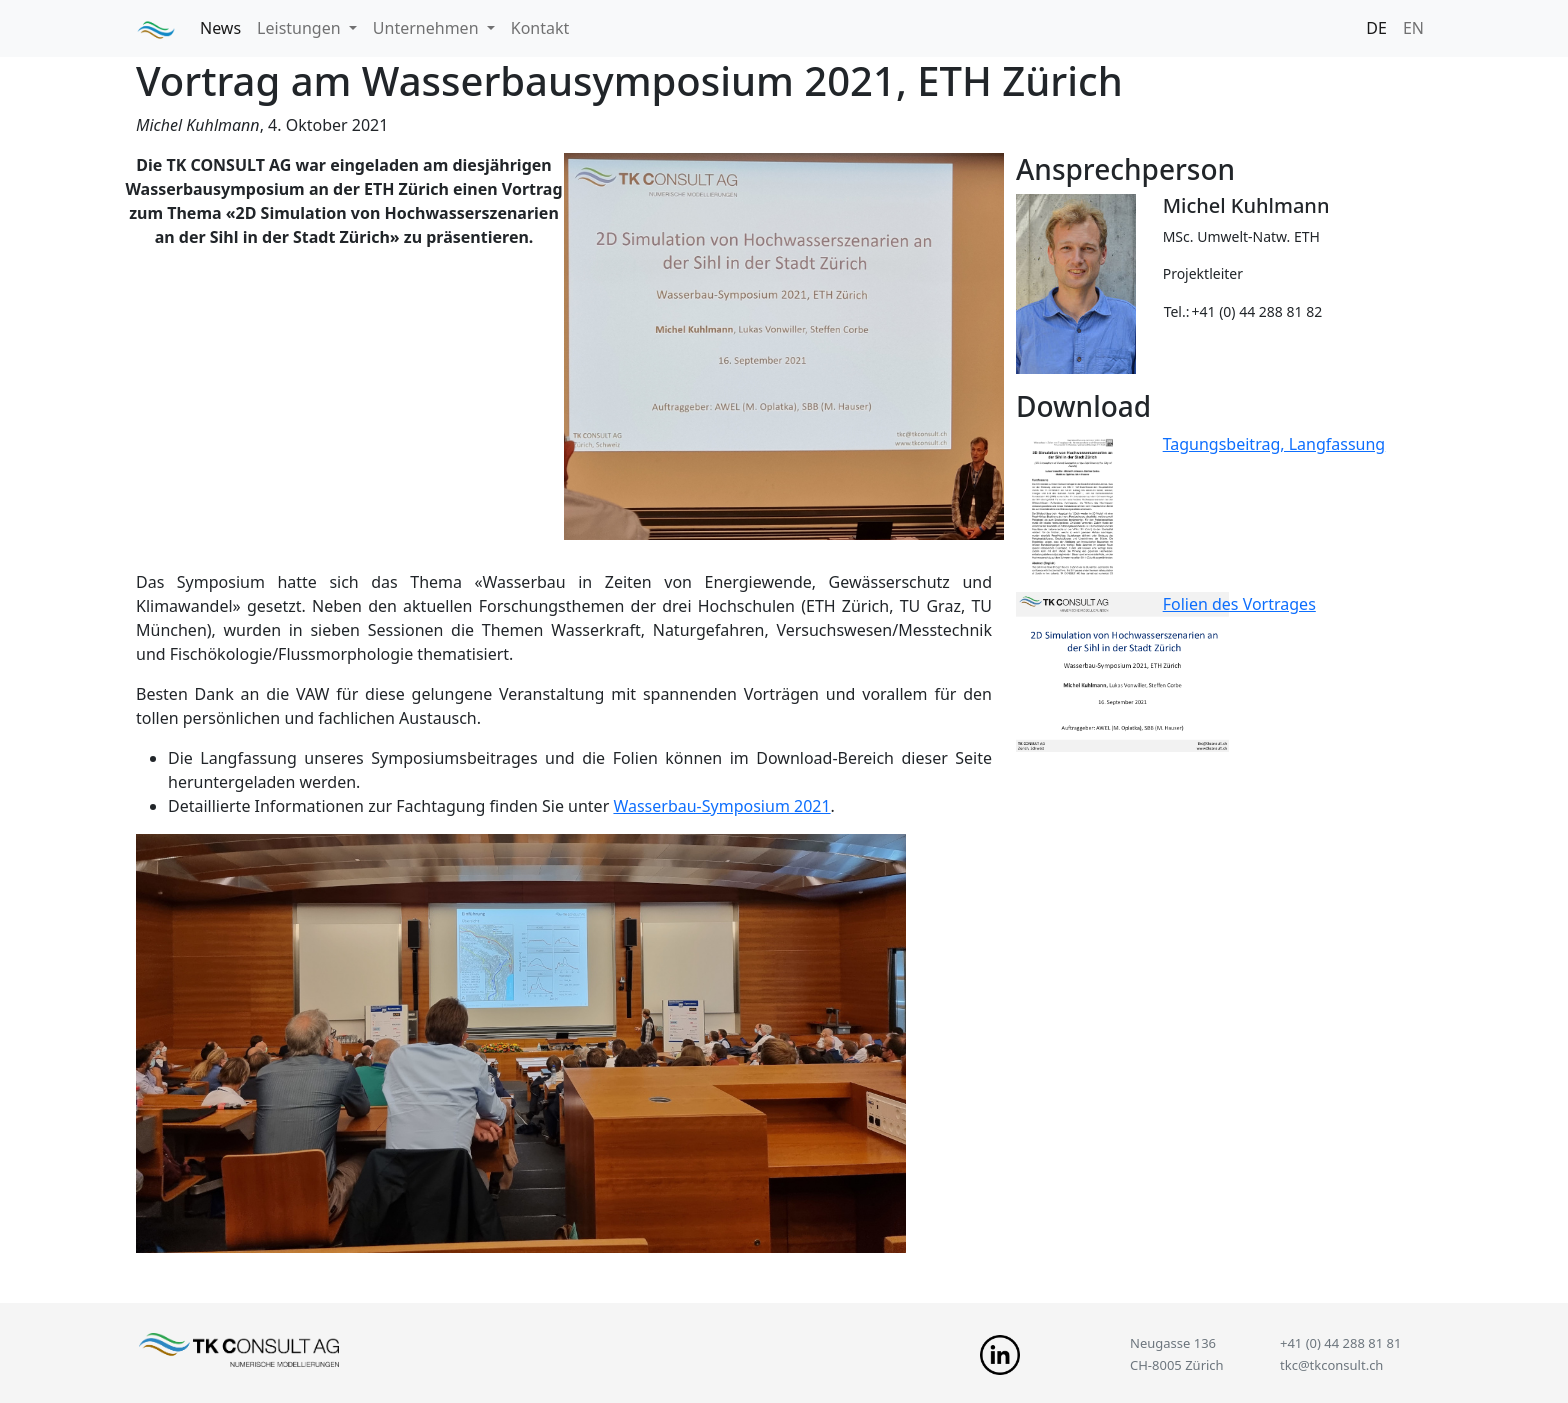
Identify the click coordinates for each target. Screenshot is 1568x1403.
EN (1413, 28)
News (220, 28)
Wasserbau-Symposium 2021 (721, 806)
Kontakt (540, 28)
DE (1376, 28)
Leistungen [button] (301, 28)
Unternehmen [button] (428, 28)
